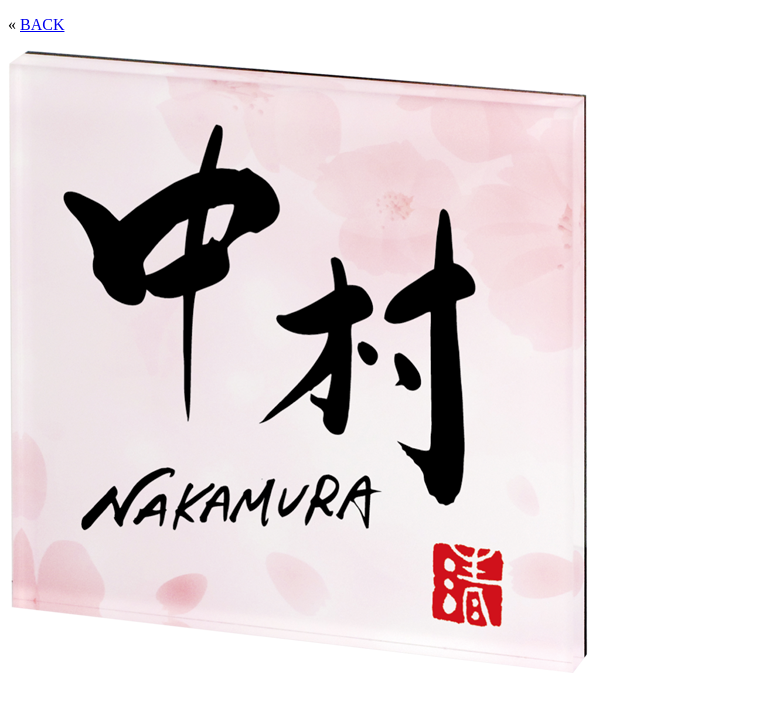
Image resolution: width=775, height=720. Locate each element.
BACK (42, 24)
